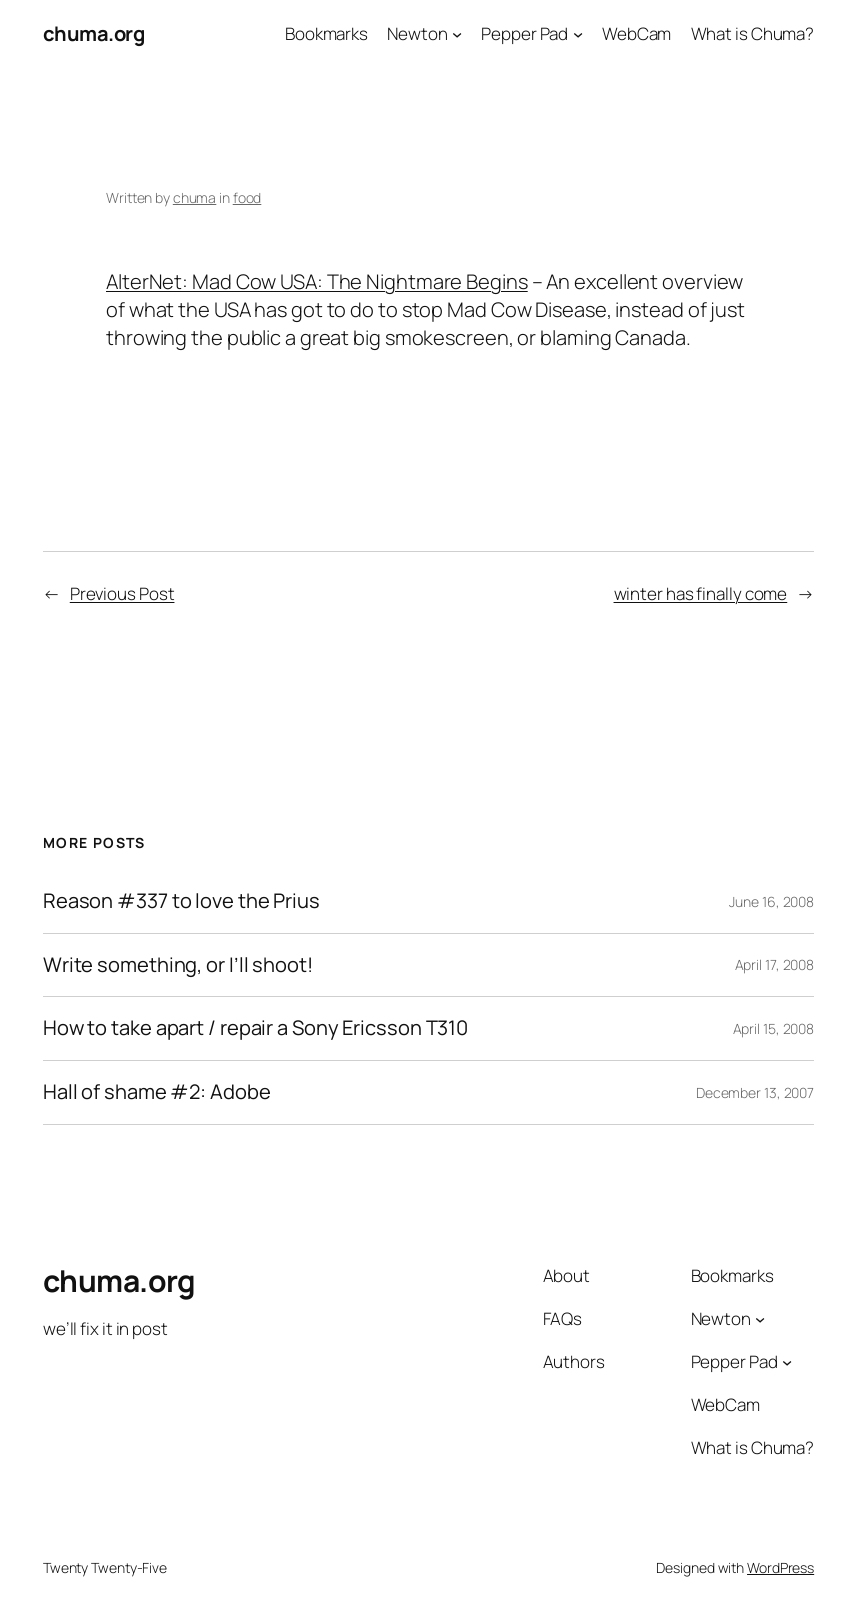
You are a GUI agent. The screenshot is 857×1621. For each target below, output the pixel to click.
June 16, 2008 (771, 901)
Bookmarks (326, 33)
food (247, 197)
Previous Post (122, 593)
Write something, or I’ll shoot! (178, 965)
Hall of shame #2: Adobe (157, 1092)
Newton (417, 33)
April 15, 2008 (774, 1028)
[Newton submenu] (457, 34)
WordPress (780, 1567)
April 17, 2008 (775, 964)
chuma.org (94, 33)
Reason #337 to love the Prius (181, 901)
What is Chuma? (753, 33)
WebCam (636, 33)
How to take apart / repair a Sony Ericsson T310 (255, 1028)
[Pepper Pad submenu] (578, 34)
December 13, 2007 (755, 1092)
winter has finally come (701, 593)
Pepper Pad (524, 33)
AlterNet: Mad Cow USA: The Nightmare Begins (317, 281)
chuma (195, 197)
